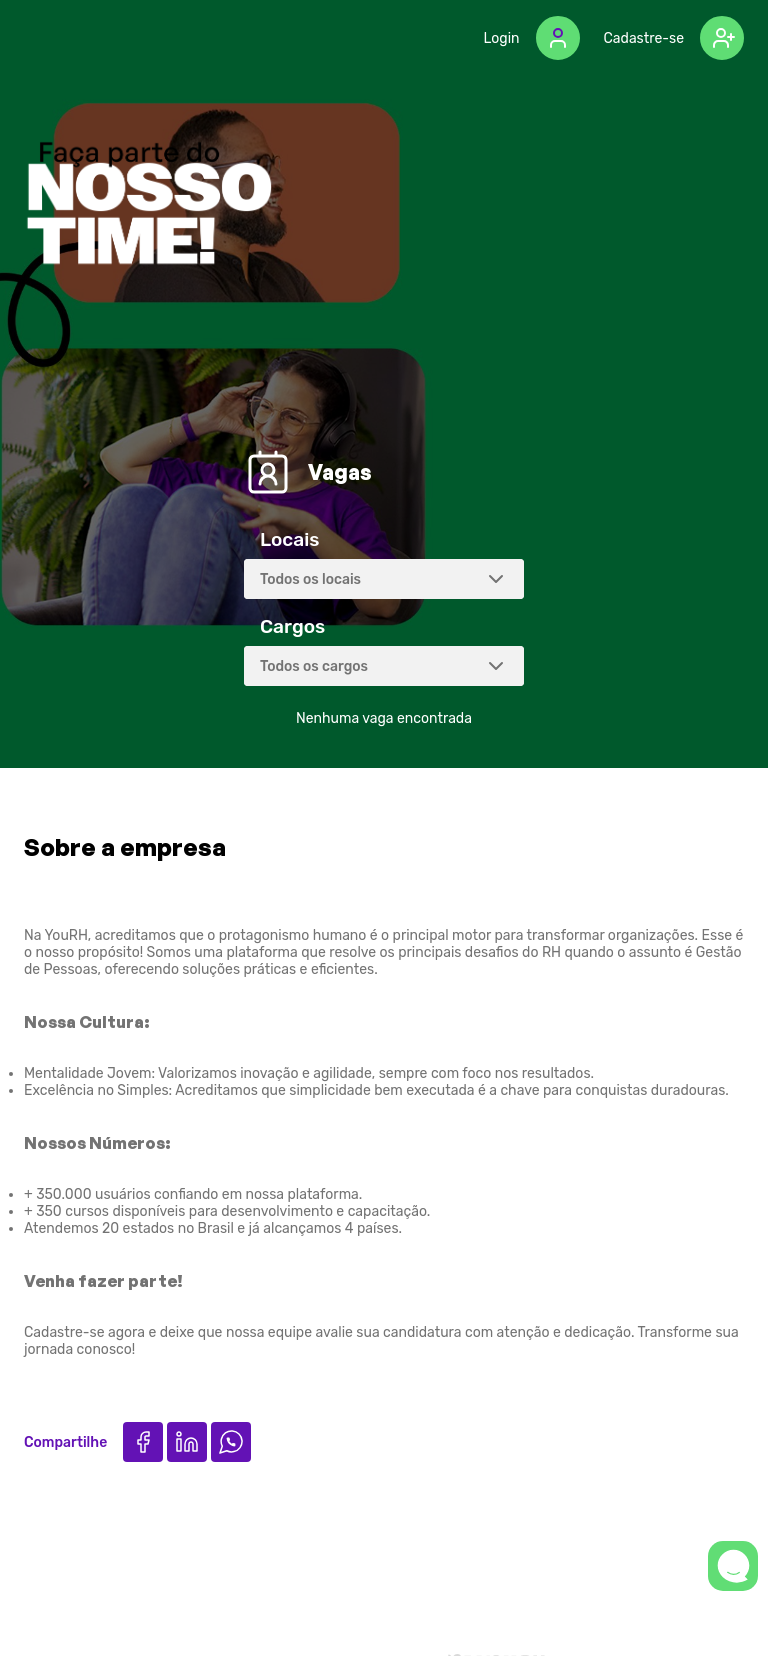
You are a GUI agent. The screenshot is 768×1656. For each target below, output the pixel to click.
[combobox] (384, 579)
